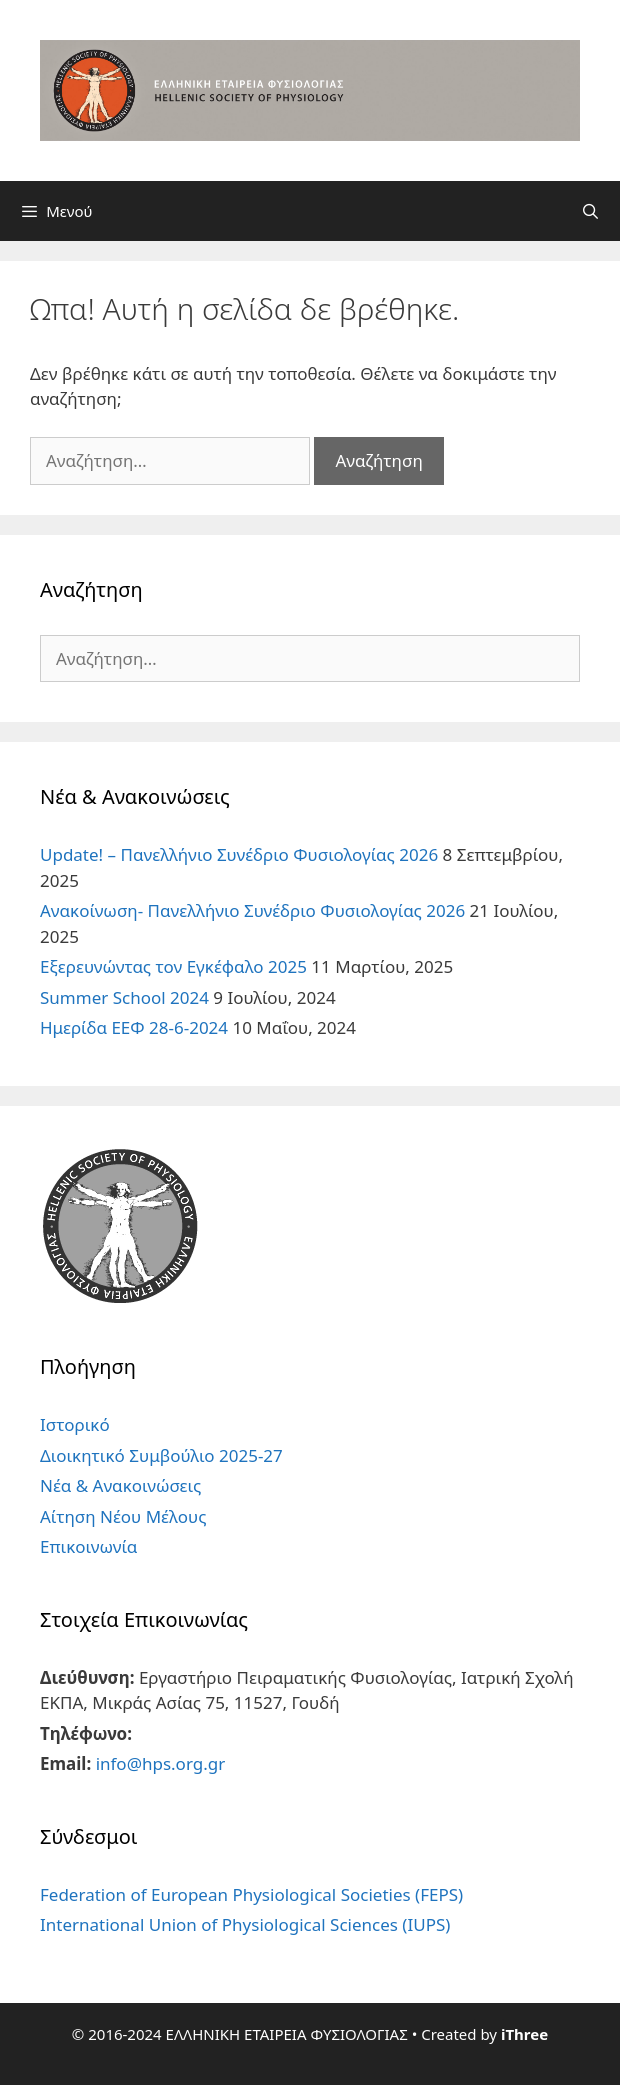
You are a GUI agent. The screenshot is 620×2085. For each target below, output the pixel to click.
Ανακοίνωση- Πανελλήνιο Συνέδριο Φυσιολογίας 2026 (252, 910)
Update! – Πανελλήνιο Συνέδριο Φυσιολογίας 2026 (239, 854)
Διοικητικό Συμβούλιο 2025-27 (161, 1455)
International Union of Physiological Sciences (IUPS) (245, 1924)
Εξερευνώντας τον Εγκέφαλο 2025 (173, 966)
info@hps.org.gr (161, 1763)
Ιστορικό (75, 1424)
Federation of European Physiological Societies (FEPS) (251, 1894)
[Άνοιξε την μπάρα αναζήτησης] (590, 211)
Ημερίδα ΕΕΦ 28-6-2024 (134, 1027)
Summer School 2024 (124, 997)
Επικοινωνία (88, 1546)
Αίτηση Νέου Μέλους (123, 1516)
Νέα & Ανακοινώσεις (120, 1485)
